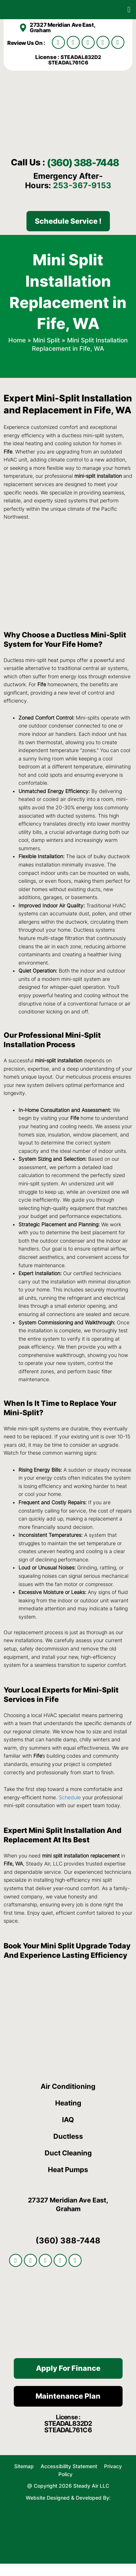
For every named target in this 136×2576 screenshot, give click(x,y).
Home (17, 352)
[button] (128, 10)
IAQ (68, 2132)
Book (12, 1957)
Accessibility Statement (70, 2478)
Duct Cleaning (68, 2165)
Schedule (70, 1809)
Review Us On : (26, 42)
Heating (68, 2115)
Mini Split (46, 352)
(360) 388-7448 (56, 168)
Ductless (68, 2148)
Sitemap (24, 2478)
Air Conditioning (68, 2098)
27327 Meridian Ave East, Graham (62, 27)
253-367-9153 (82, 197)
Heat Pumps (68, 2181)
